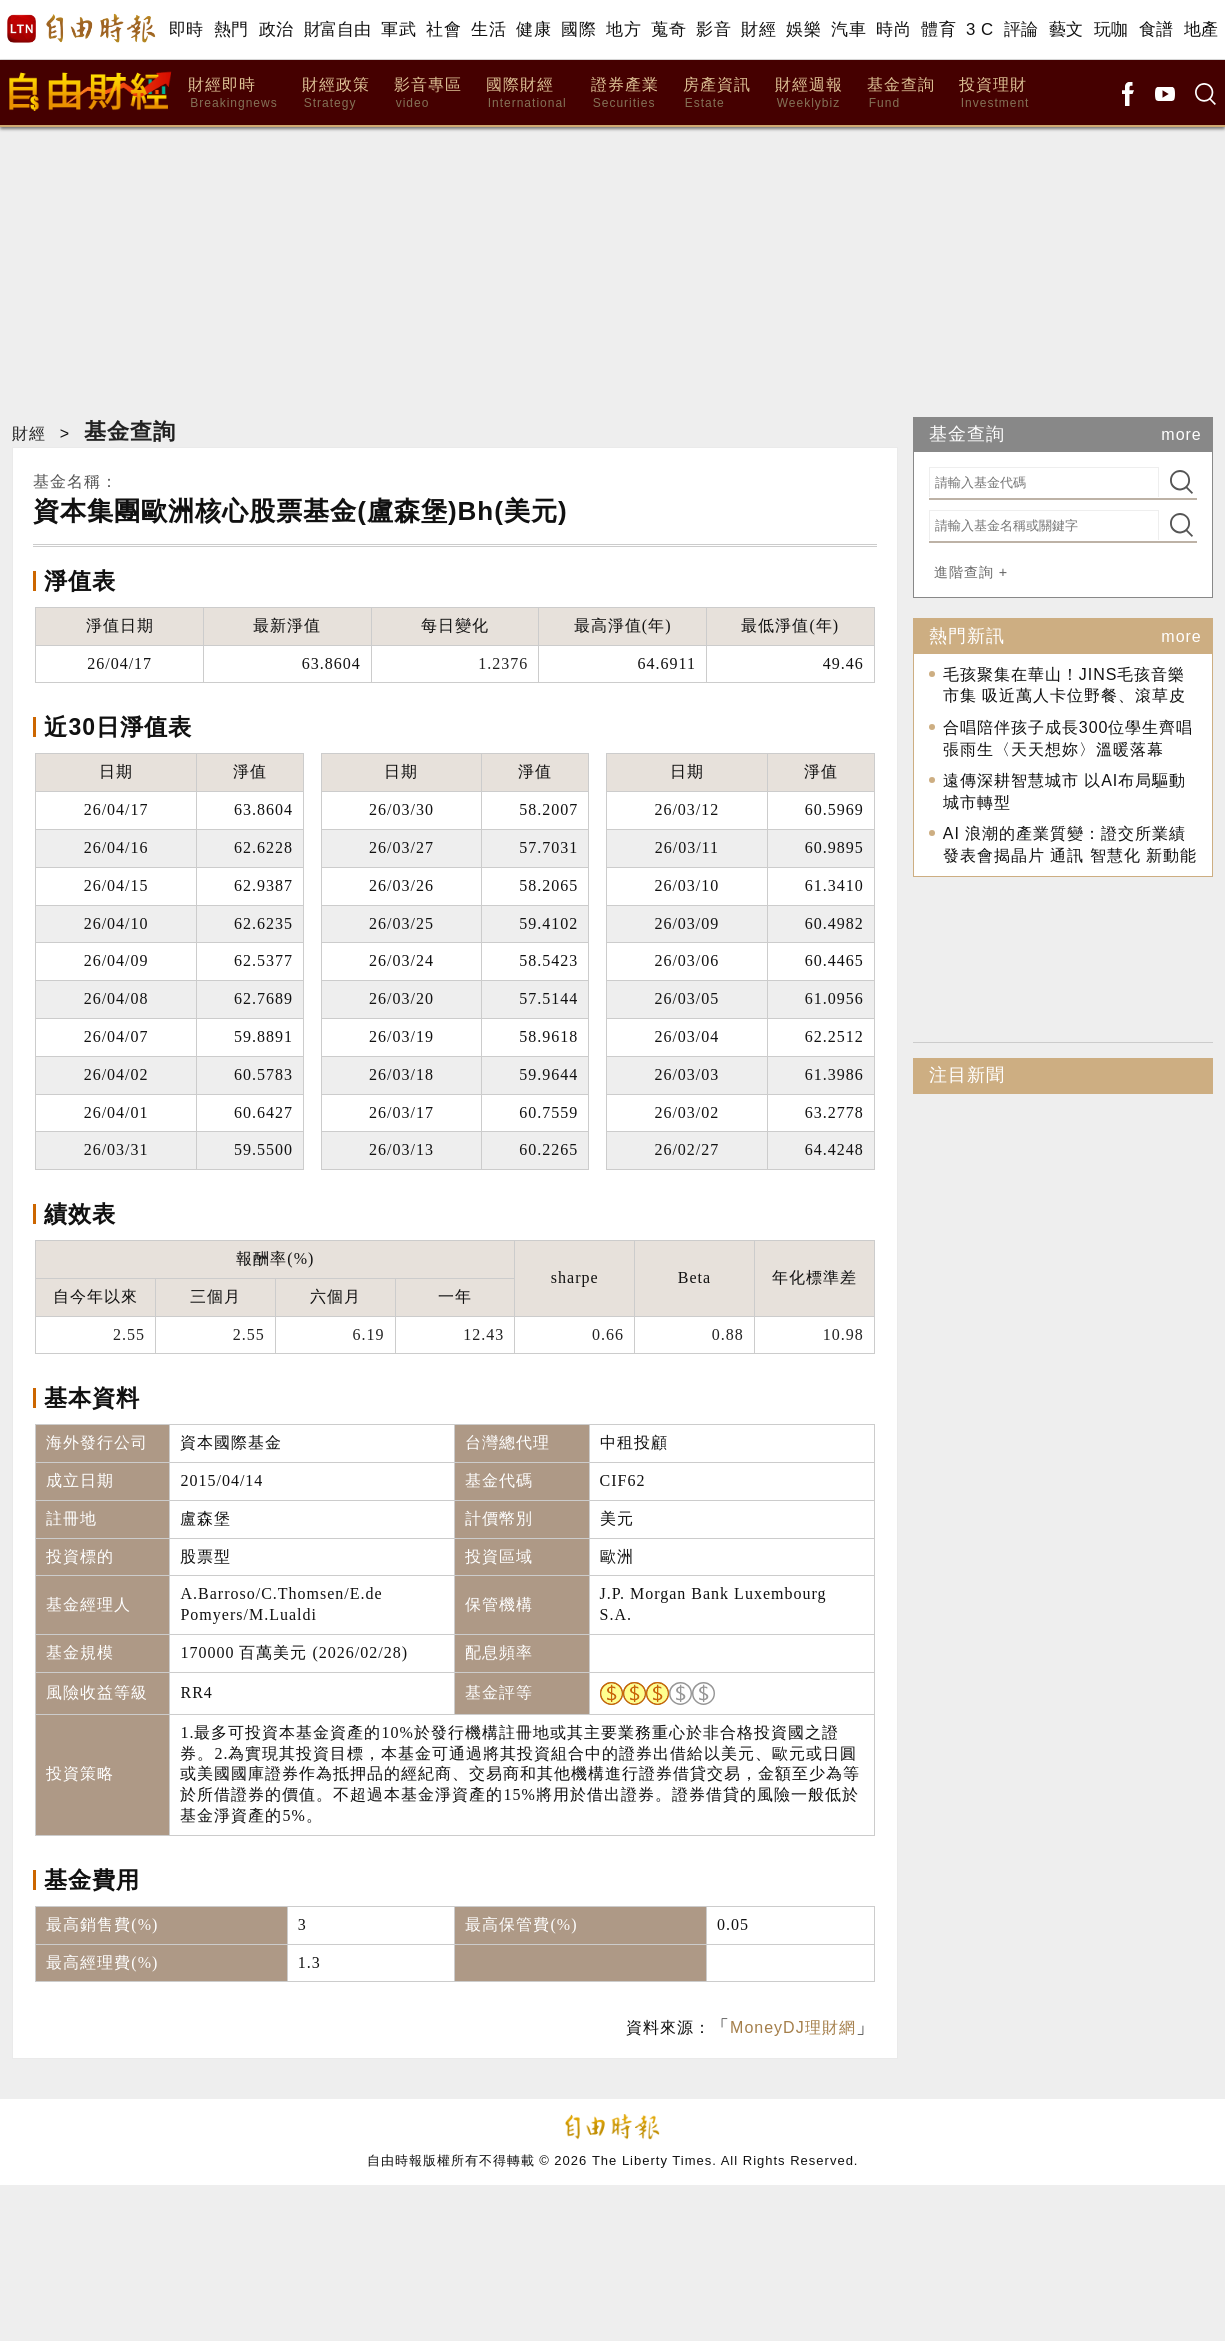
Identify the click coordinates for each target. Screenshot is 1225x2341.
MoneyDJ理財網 (793, 2027)
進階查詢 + (971, 572)
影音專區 (428, 93)
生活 (488, 29)
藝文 (1066, 29)
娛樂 (803, 29)
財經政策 (336, 93)
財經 (758, 29)
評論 (1021, 29)
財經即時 (232, 93)
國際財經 (526, 93)
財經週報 (809, 93)
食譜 (1156, 29)
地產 (1201, 29)
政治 (276, 29)
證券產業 (625, 93)
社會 (443, 29)
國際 (578, 29)
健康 (533, 29)
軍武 (398, 29)
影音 (713, 29)
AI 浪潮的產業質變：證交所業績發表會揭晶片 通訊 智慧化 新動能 (1070, 844)
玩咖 (1111, 29)
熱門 (231, 29)
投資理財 (994, 93)
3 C (980, 29)
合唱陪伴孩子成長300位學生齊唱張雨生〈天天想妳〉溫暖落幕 (1068, 738)
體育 (938, 29)
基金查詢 (901, 93)
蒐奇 (668, 29)
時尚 (893, 29)
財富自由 (337, 29)
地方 (623, 29)
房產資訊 (717, 93)
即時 (186, 29)
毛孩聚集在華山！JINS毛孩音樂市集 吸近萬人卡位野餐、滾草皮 (1064, 685)
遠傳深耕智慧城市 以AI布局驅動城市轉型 (1065, 791)
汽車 (848, 29)
